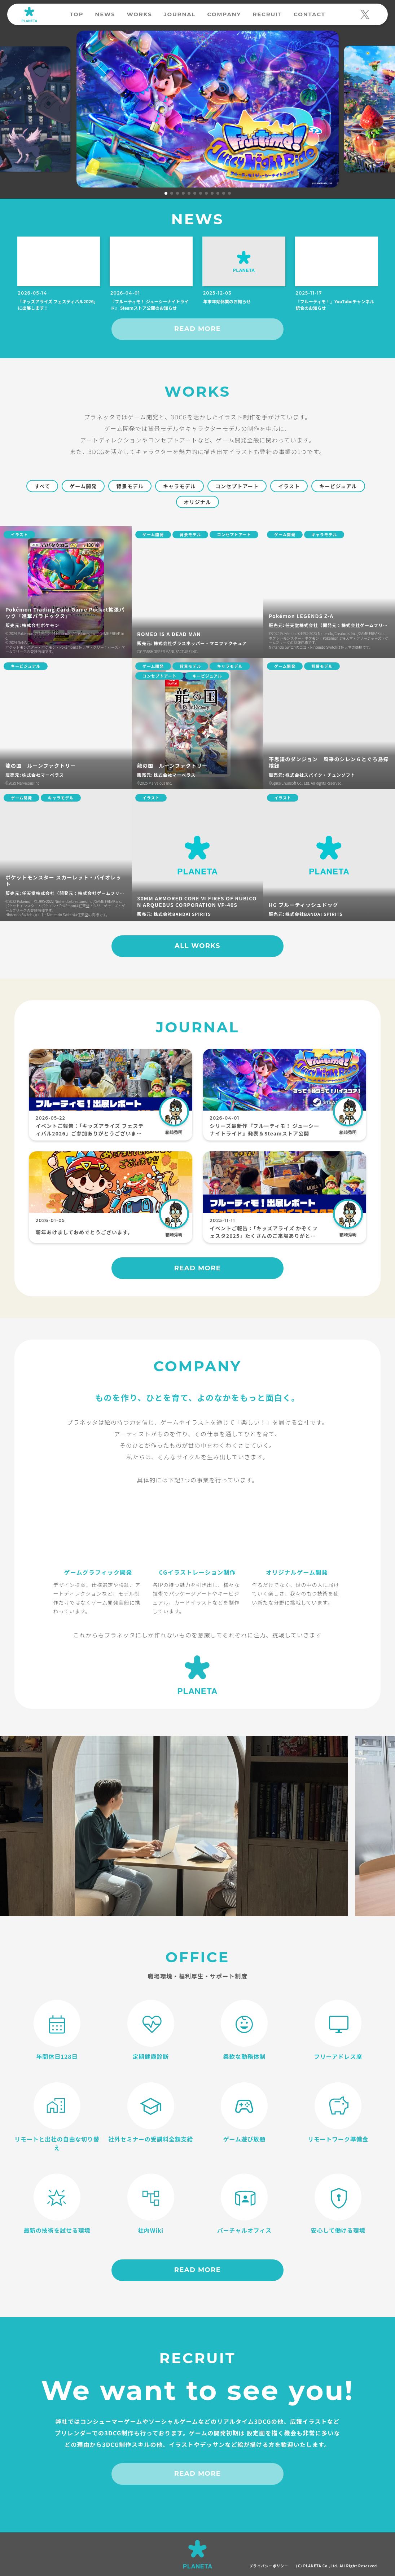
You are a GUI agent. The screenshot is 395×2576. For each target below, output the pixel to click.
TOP (76, 14)
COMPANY (224, 14)
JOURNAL (180, 14)
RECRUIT (267, 14)
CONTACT (309, 14)
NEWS (105, 14)
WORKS (139, 14)
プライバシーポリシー (268, 2565)
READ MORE (197, 329)
